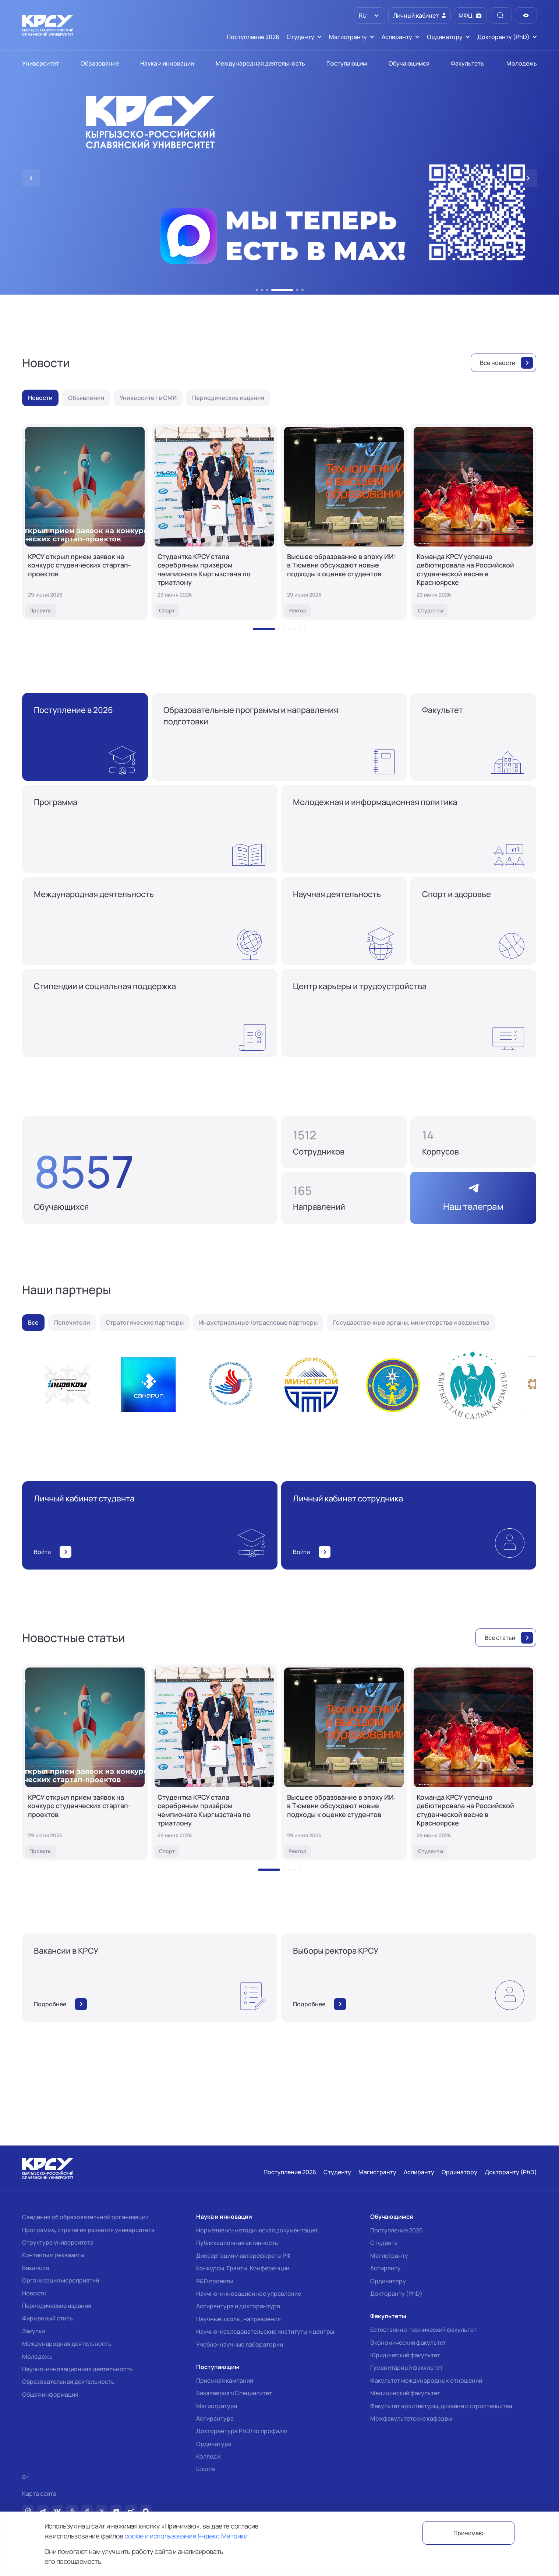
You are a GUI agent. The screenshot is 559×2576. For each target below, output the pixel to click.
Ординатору (388, 2281)
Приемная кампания (224, 2380)
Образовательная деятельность (68, 2382)
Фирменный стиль (47, 2318)
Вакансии (35, 2268)
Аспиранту (385, 2268)
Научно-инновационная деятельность (77, 2369)
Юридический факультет (405, 2355)
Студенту (384, 2243)
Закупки (33, 2331)
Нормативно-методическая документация (256, 2230)
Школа (205, 2469)
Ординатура (213, 2444)
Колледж (208, 2456)
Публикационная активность (237, 2243)
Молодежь (37, 2356)
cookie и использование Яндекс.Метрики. (186, 2535)
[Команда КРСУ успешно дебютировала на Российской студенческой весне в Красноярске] (473, 522)
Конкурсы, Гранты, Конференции (242, 2268)
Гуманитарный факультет (406, 2368)
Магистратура (216, 2406)
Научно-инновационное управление (248, 2293)
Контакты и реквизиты (53, 2255)
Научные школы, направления (238, 2319)
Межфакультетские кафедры (411, 2418)
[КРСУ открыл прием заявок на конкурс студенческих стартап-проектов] (85, 522)
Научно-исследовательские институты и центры (265, 2331)
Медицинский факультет (405, 2393)
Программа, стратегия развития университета (88, 2230)
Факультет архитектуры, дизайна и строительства (441, 2406)
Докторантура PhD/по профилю (241, 2431)
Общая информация (50, 2394)
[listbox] (369, 15)
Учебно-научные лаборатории (239, 2344)
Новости (34, 2293)
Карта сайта (39, 2494)
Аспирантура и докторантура (238, 2306)
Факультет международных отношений (426, 2380)
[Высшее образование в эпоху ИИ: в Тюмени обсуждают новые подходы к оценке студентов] (344, 522)
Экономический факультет (408, 2342)
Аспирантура (215, 2418)
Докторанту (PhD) (396, 2293)
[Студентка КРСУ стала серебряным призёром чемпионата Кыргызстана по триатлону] (214, 522)
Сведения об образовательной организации (85, 2217)
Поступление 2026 (396, 2230)
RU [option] (362, 15)
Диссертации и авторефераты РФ (243, 2256)
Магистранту (389, 2256)
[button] (257, 290)
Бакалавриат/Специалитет (234, 2393)
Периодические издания (56, 2306)
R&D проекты (214, 2281)
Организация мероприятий (60, 2280)
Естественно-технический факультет (423, 2330)
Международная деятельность (67, 2344)
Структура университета (57, 2242)
